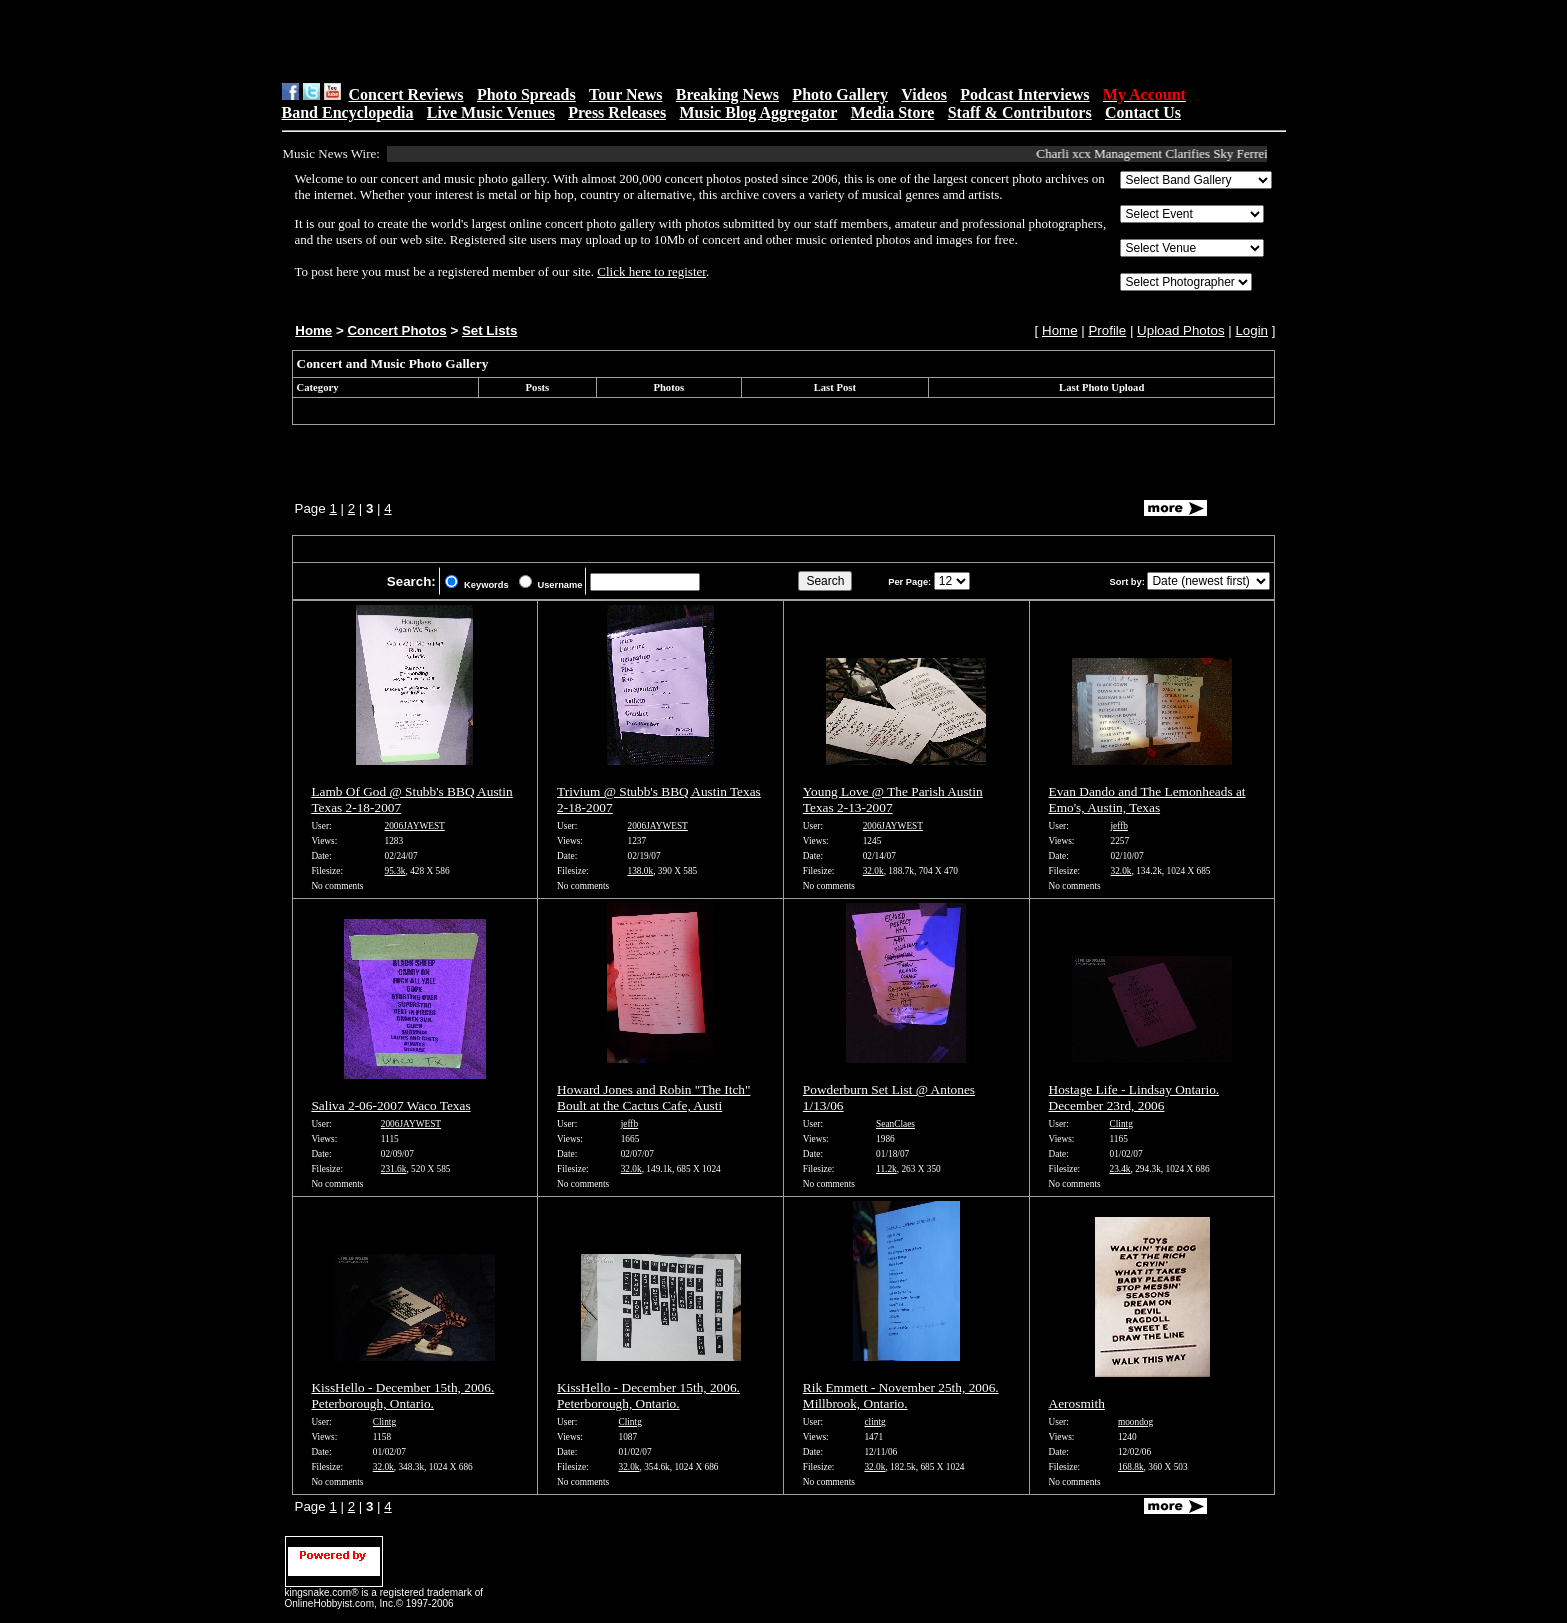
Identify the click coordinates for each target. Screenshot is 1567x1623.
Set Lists (490, 330)
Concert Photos (396, 330)
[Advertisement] (534, 41)
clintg (874, 1422)
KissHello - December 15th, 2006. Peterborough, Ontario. (402, 1395)
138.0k (641, 871)
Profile (1107, 330)
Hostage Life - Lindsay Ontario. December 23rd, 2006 (1134, 1097)
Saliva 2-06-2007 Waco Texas (390, 1105)
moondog (1135, 1422)
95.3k (395, 871)
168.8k (1131, 1467)
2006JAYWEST (415, 826)
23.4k (1120, 1169)
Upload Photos (1180, 330)
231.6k (394, 1169)
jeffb (1118, 826)
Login (1251, 330)
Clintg (1121, 1124)
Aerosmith (1077, 1403)
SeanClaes (895, 1124)
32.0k (873, 871)
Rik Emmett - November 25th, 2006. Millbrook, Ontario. (901, 1395)
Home (313, 330)
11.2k (886, 1169)
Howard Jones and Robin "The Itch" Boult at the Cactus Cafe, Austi (653, 1097)
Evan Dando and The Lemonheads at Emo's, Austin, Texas (1147, 799)
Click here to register (651, 271)
